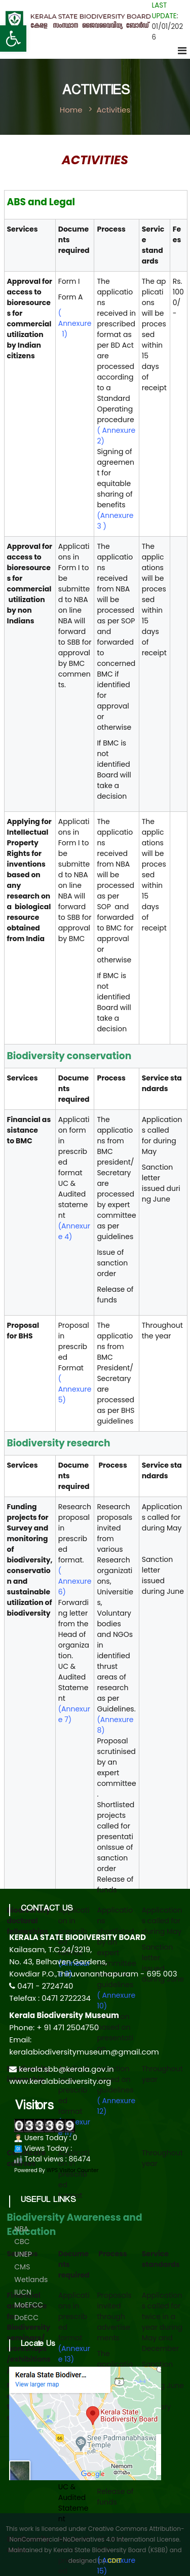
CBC (21, 2241)
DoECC (26, 2317)
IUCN (22, 2292)
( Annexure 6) (75, 1581)
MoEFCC (28, 2305)
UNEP (23, 2254)
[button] (13, 38)
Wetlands (31, 2279)
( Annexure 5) (75, 1389)
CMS (22, 2267)
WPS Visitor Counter (73, 2170)
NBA (21, 2229)
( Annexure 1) (75, 323)
